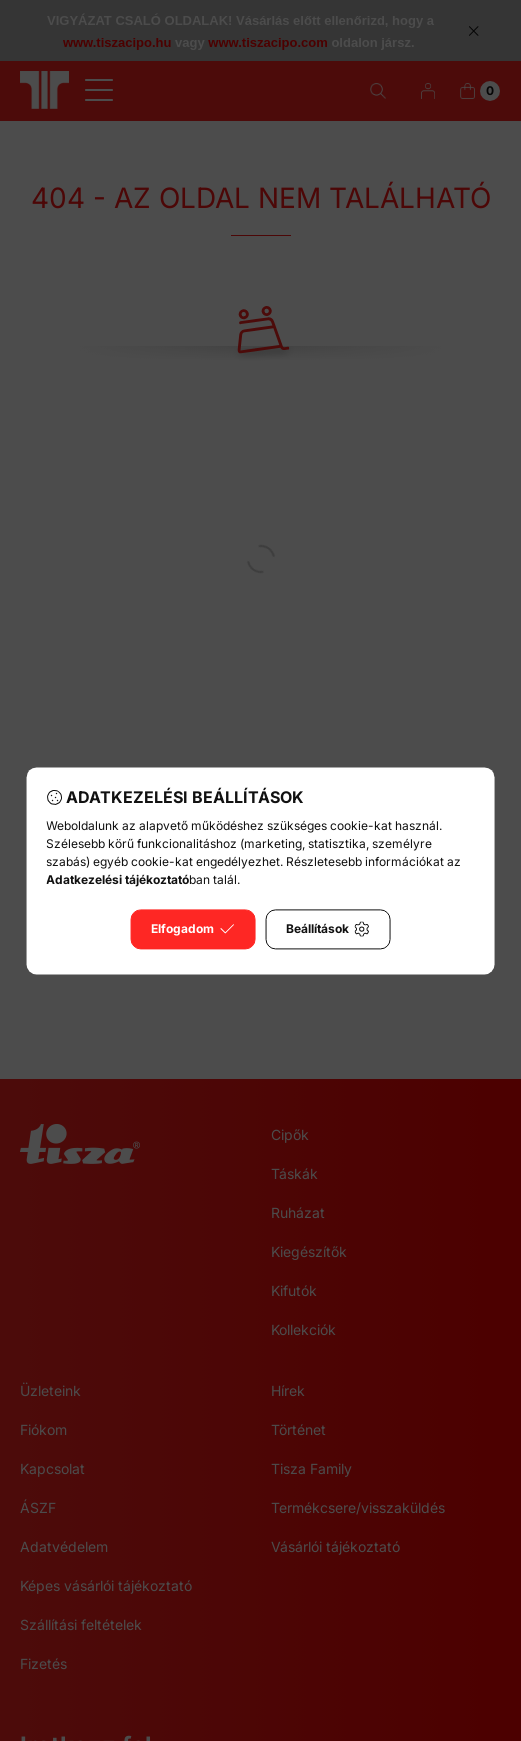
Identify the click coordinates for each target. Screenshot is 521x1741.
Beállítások (327, 929)
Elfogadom (192, 929)
